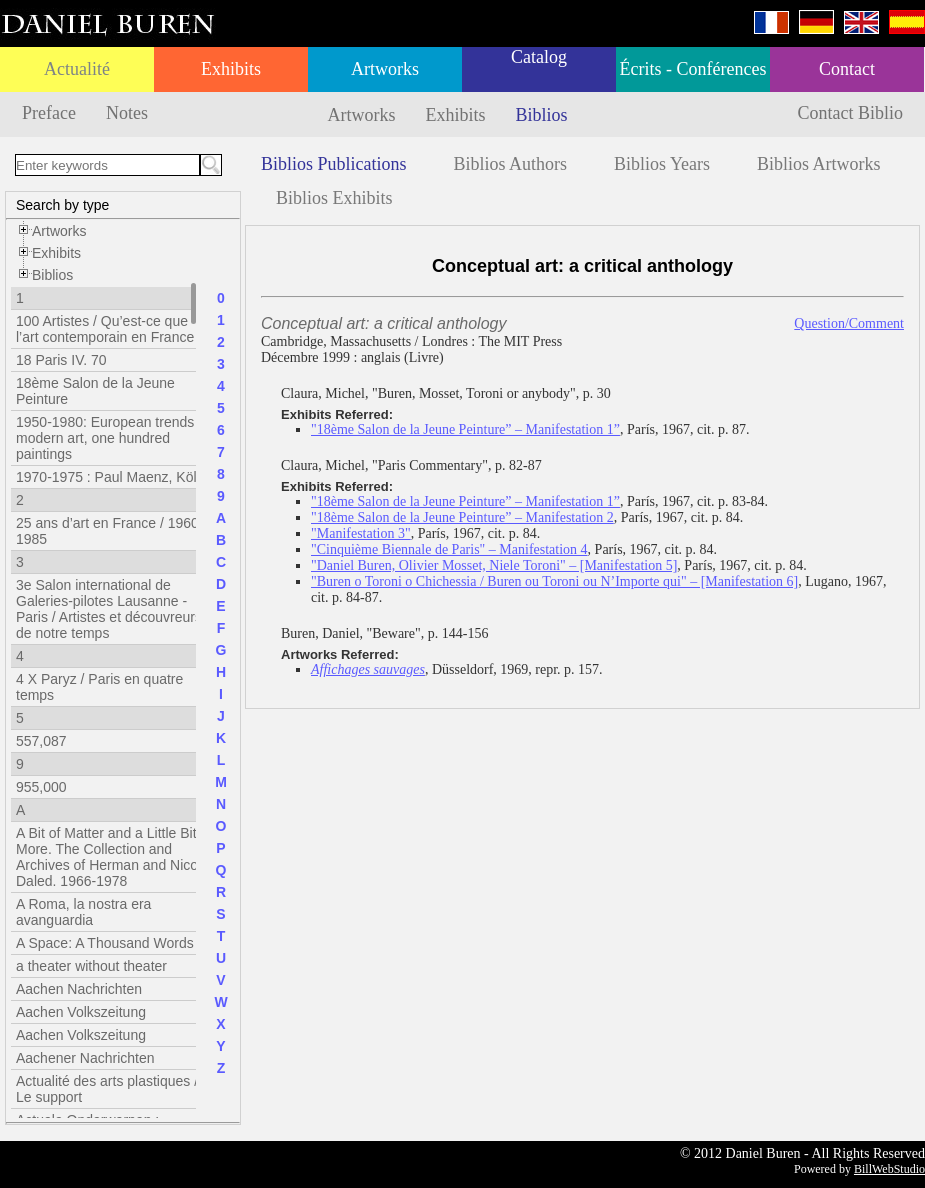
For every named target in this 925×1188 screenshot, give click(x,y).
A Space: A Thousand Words (105, 943)
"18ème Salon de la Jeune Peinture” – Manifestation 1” (465, 429)
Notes (127, 113)
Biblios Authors (511, 164)
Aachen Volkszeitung (81, 1012)
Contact (847, 69)
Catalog (539, 57)
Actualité (77, 69)
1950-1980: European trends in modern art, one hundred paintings (112, 438)
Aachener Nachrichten (85, 1058)
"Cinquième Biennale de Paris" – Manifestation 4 (449, 549)
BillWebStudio (889, 1169)
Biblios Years (662, 164)
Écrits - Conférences (693, 69)
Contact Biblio (851, 113)
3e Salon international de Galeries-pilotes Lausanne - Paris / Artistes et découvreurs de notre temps (109, 609)
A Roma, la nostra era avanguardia (83, 912)
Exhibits (231, 69)
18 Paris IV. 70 (61, 360)
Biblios (542, 115)
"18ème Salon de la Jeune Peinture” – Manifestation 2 (462, 517)
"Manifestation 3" (361, 533)
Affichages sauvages (368, 669)
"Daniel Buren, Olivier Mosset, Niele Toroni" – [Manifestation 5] (494, 565)
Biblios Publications (334, 164)
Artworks (385, 69)
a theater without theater (91, 966)
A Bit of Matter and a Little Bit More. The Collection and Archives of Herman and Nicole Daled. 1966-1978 (112, 857)
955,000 (41, 787)
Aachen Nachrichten (79, 989)
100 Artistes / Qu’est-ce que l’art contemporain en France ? (111, 329)
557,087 (41, 741)
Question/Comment (849, 323)
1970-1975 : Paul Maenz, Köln (110, 477)
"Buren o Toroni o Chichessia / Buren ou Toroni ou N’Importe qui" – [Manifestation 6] (554, 581)
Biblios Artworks (819, 164)
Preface (49, 113)
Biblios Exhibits (334, 198)
